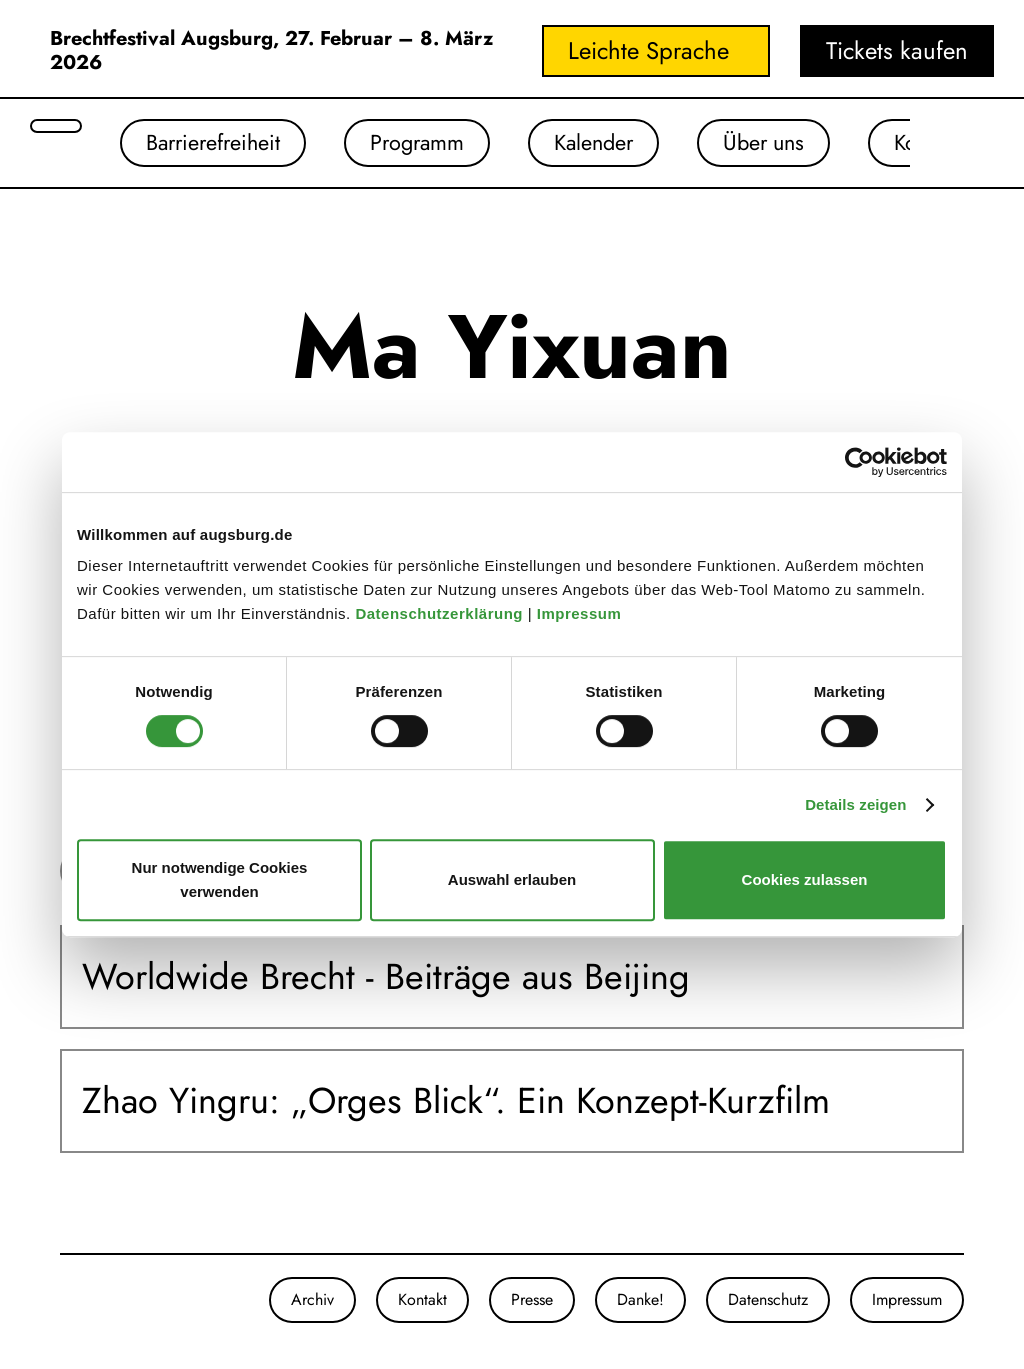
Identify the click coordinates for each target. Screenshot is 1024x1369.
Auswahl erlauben (512, 879)
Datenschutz (768, 1303)
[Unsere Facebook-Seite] (80, 1304)
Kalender (626, 144)
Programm (438, 144)
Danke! (640, 1303)
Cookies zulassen (805, 879)
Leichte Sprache (648, 50)
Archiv (312, 1303)
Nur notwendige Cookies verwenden (220, 879)
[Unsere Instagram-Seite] (60, 1304)
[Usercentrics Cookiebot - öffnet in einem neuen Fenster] (859, 462)
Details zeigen (855, 804)
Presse (532, 1303)
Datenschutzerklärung (441, 613)
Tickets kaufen (897, 50)
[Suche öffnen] (56, 126)
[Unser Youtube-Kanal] (100, 1304)
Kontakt (422, 1303)
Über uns (808, 144)
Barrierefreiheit (220, 144)
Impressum (581, 613)
